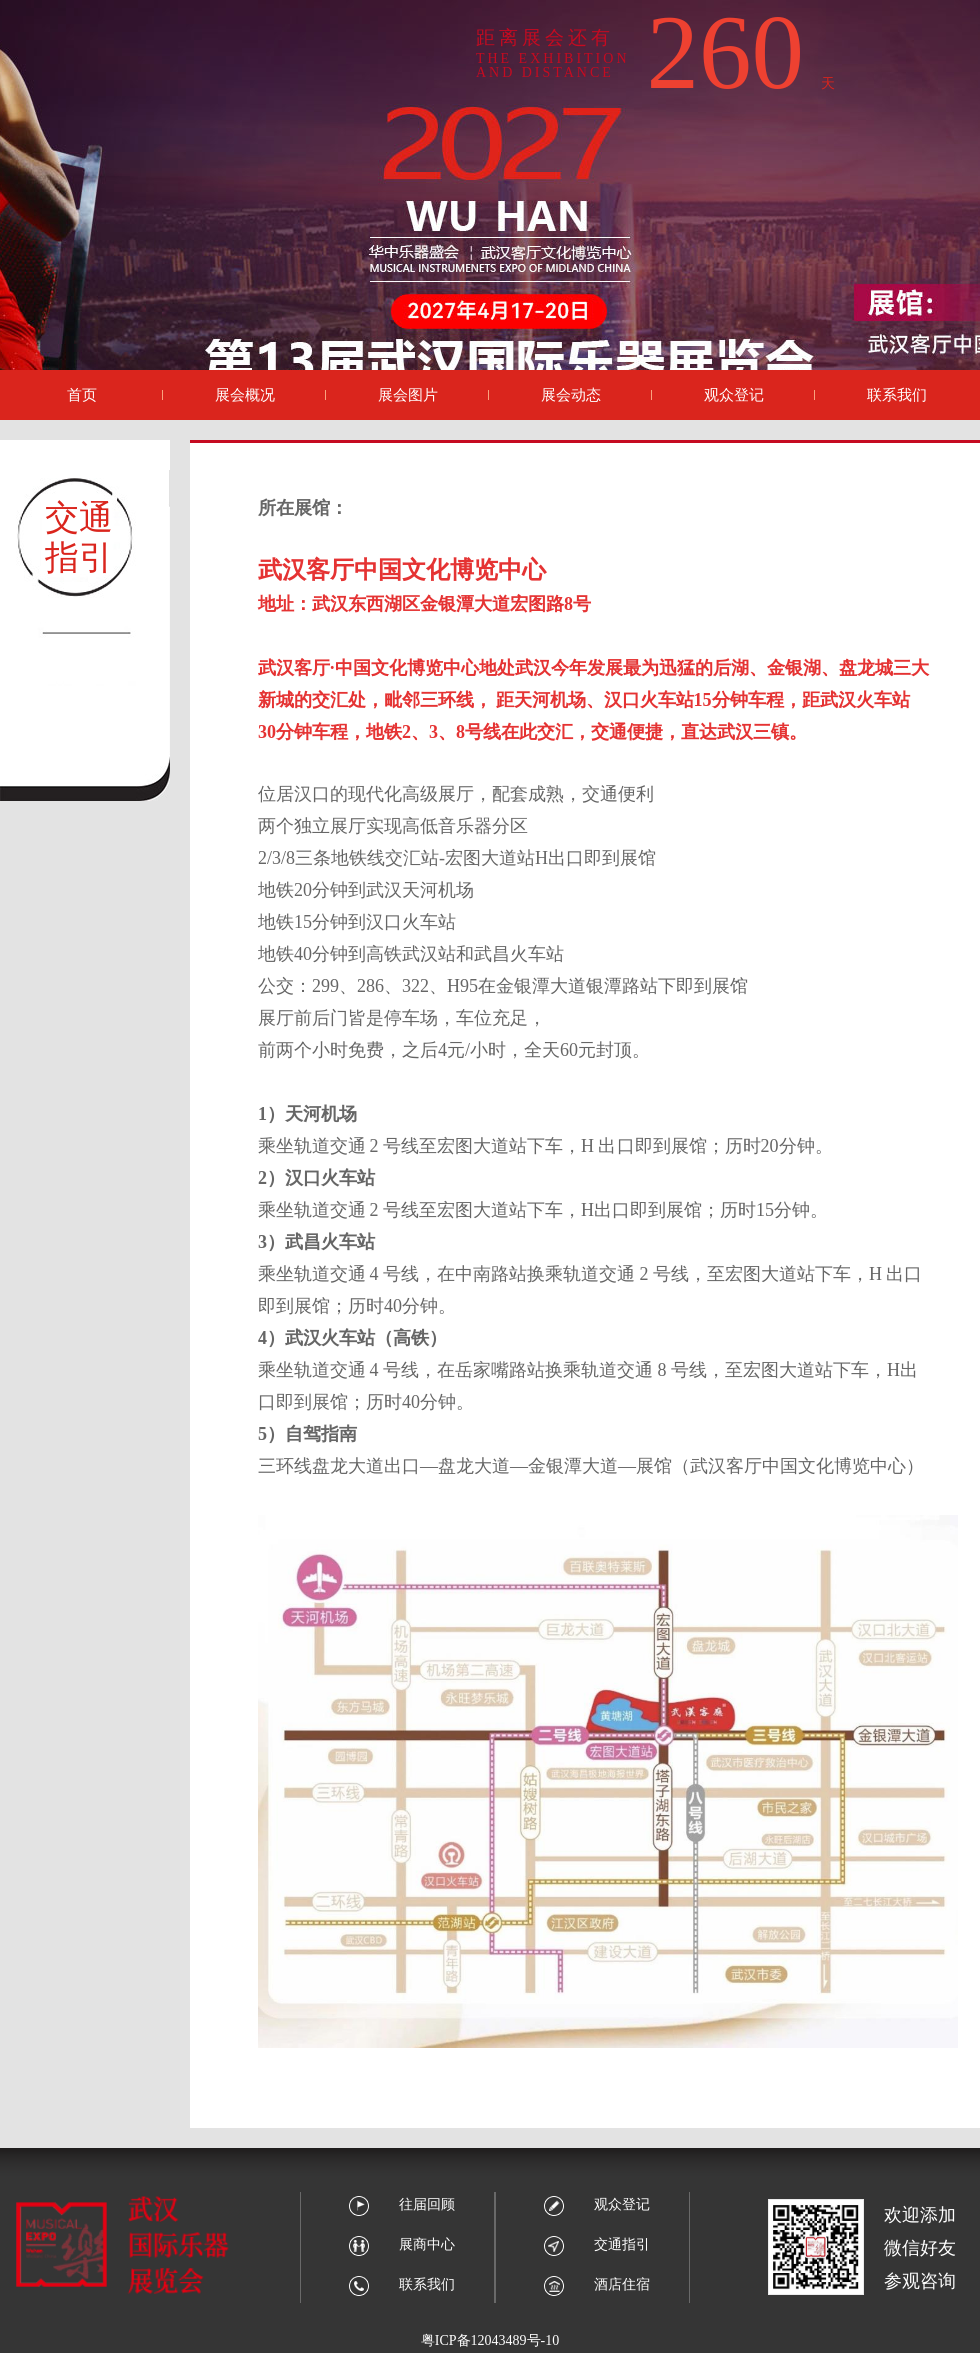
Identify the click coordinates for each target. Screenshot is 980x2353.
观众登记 (596, 2204)
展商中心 (401, 2244)
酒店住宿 (596, 2284)
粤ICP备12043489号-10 (490, 2340)
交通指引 (596, 2244)
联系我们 (401, 2284)
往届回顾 (401, 2204)
